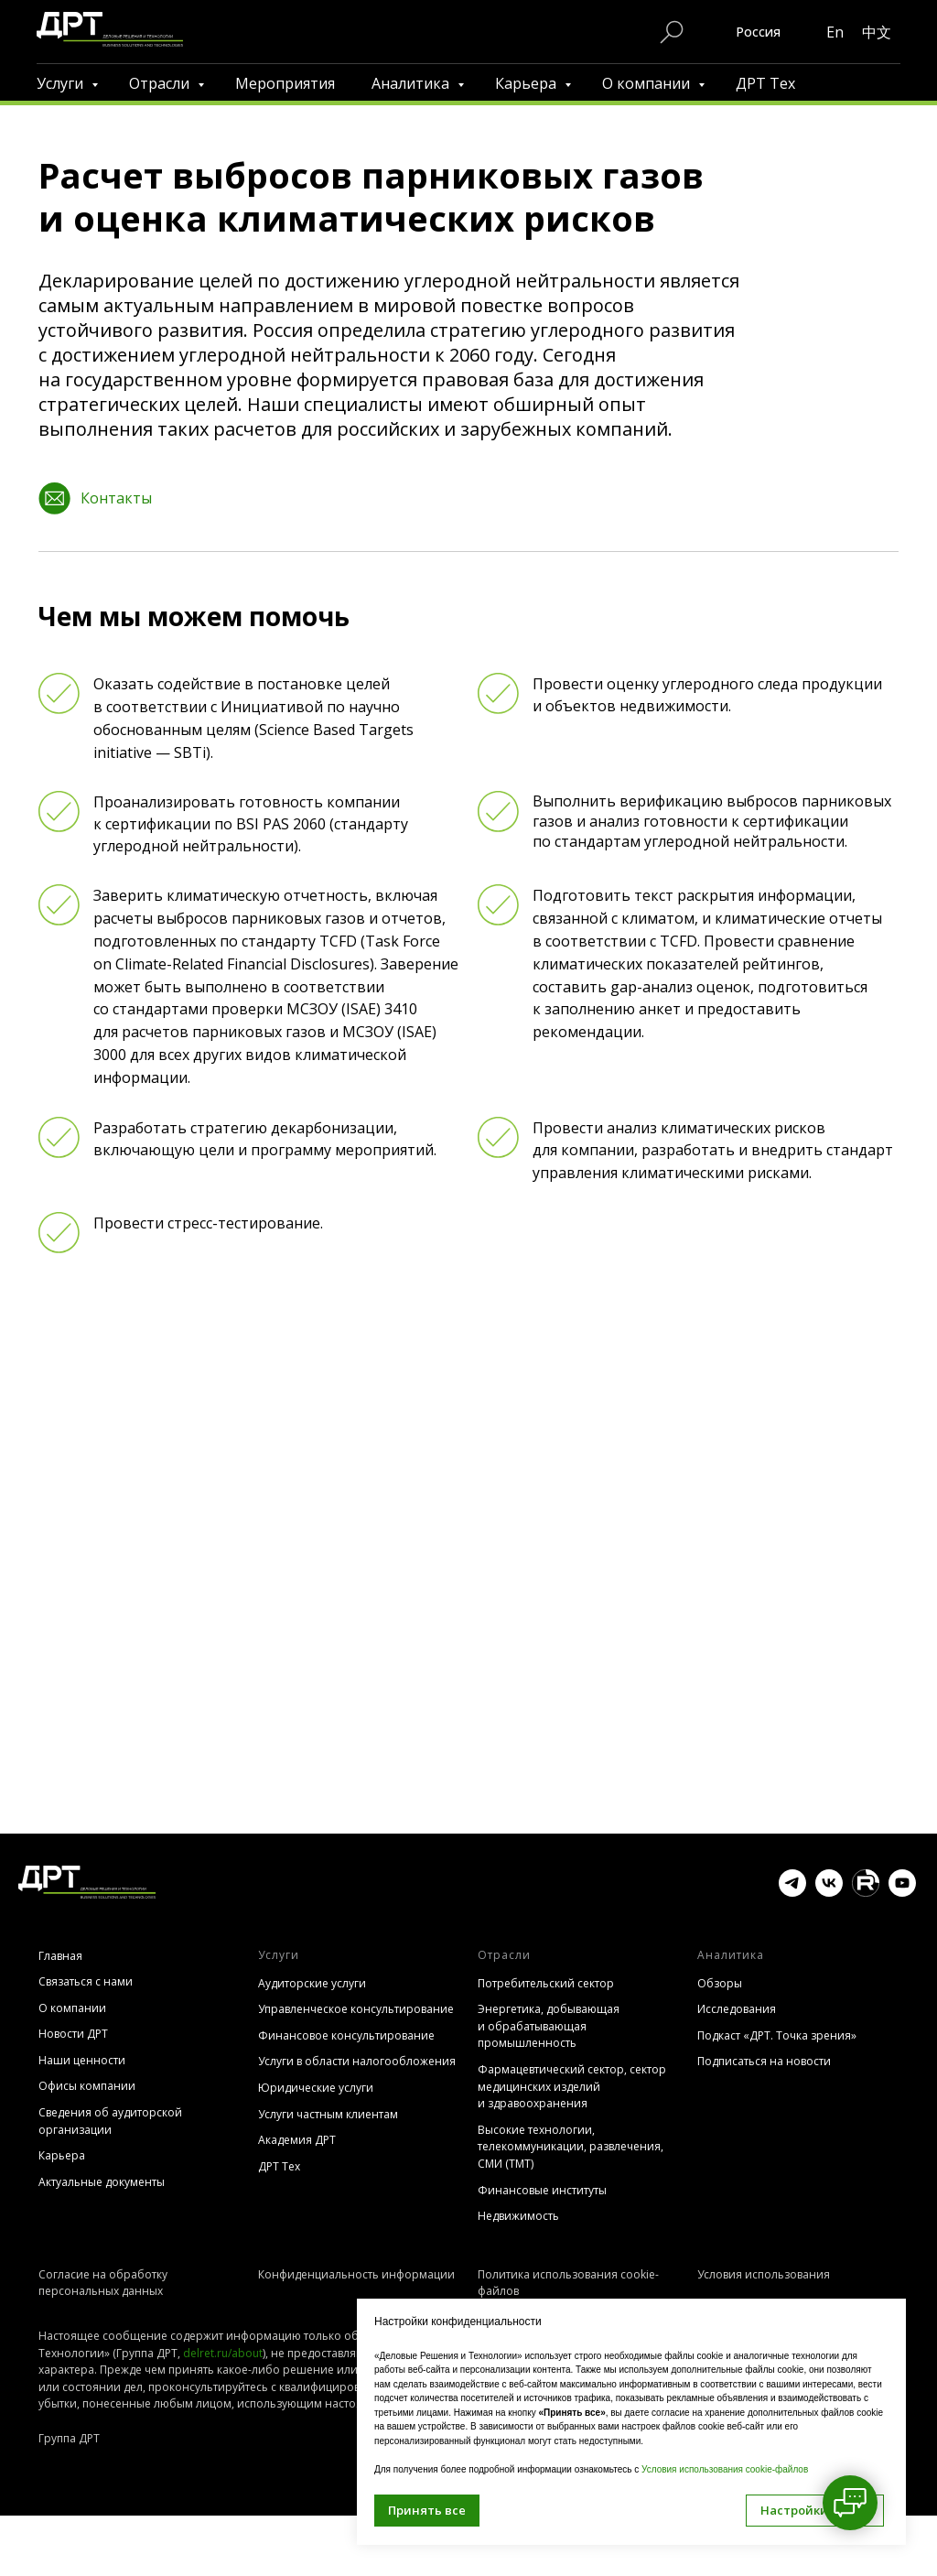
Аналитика (412, 83)
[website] (865, 1892)
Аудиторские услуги (312, 1983)
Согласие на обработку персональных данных (102, 2283)
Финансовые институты (542, 2190)
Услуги (62, 83)
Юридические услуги (315, 2087)
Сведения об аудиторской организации (110, 2121)
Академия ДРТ (297, 2140)
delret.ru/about (223, 2375)
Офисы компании (86, 2086)
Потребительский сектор (546, 1983)
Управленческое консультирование (356, 2009)
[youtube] (902, 1892)
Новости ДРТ (73, 2033)
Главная (60, 1956)
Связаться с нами (85, 1981)
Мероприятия (285, 83)
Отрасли (161, 83)
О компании (648, 83)
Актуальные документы (101, 2182)
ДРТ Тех (765, 83)
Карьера (527, 83)
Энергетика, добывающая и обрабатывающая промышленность (548, 2026)
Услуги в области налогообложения (357, 2061)
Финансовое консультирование (346, 2035)
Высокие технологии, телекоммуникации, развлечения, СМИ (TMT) (570, 2146)
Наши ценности (81, 2060)
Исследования (736, 2009)
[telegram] (792, 1892)
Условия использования (763, 2274)
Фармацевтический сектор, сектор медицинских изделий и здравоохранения (572, 2086)
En (835, 32)
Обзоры (719, 1983)
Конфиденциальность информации (356, 2274)
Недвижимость (518, 2216)
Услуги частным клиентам (328, 2114)
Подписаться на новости (764, 2061)
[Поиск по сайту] (671, 32)
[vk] (829, 1892)
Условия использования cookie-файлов (724, 2469)
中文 (876, 32)
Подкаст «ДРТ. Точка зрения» (776, 2035)
